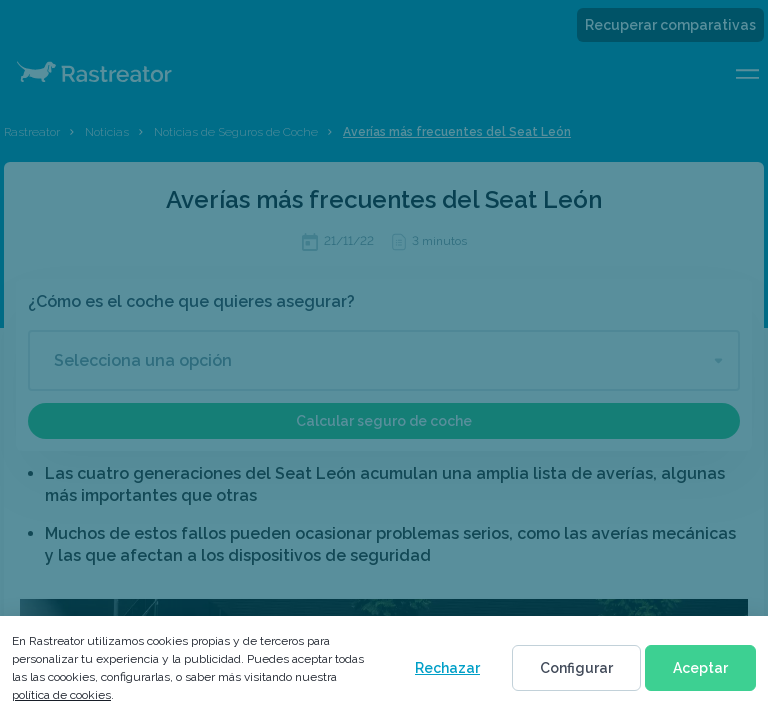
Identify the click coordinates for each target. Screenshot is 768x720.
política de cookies (61, 695)
